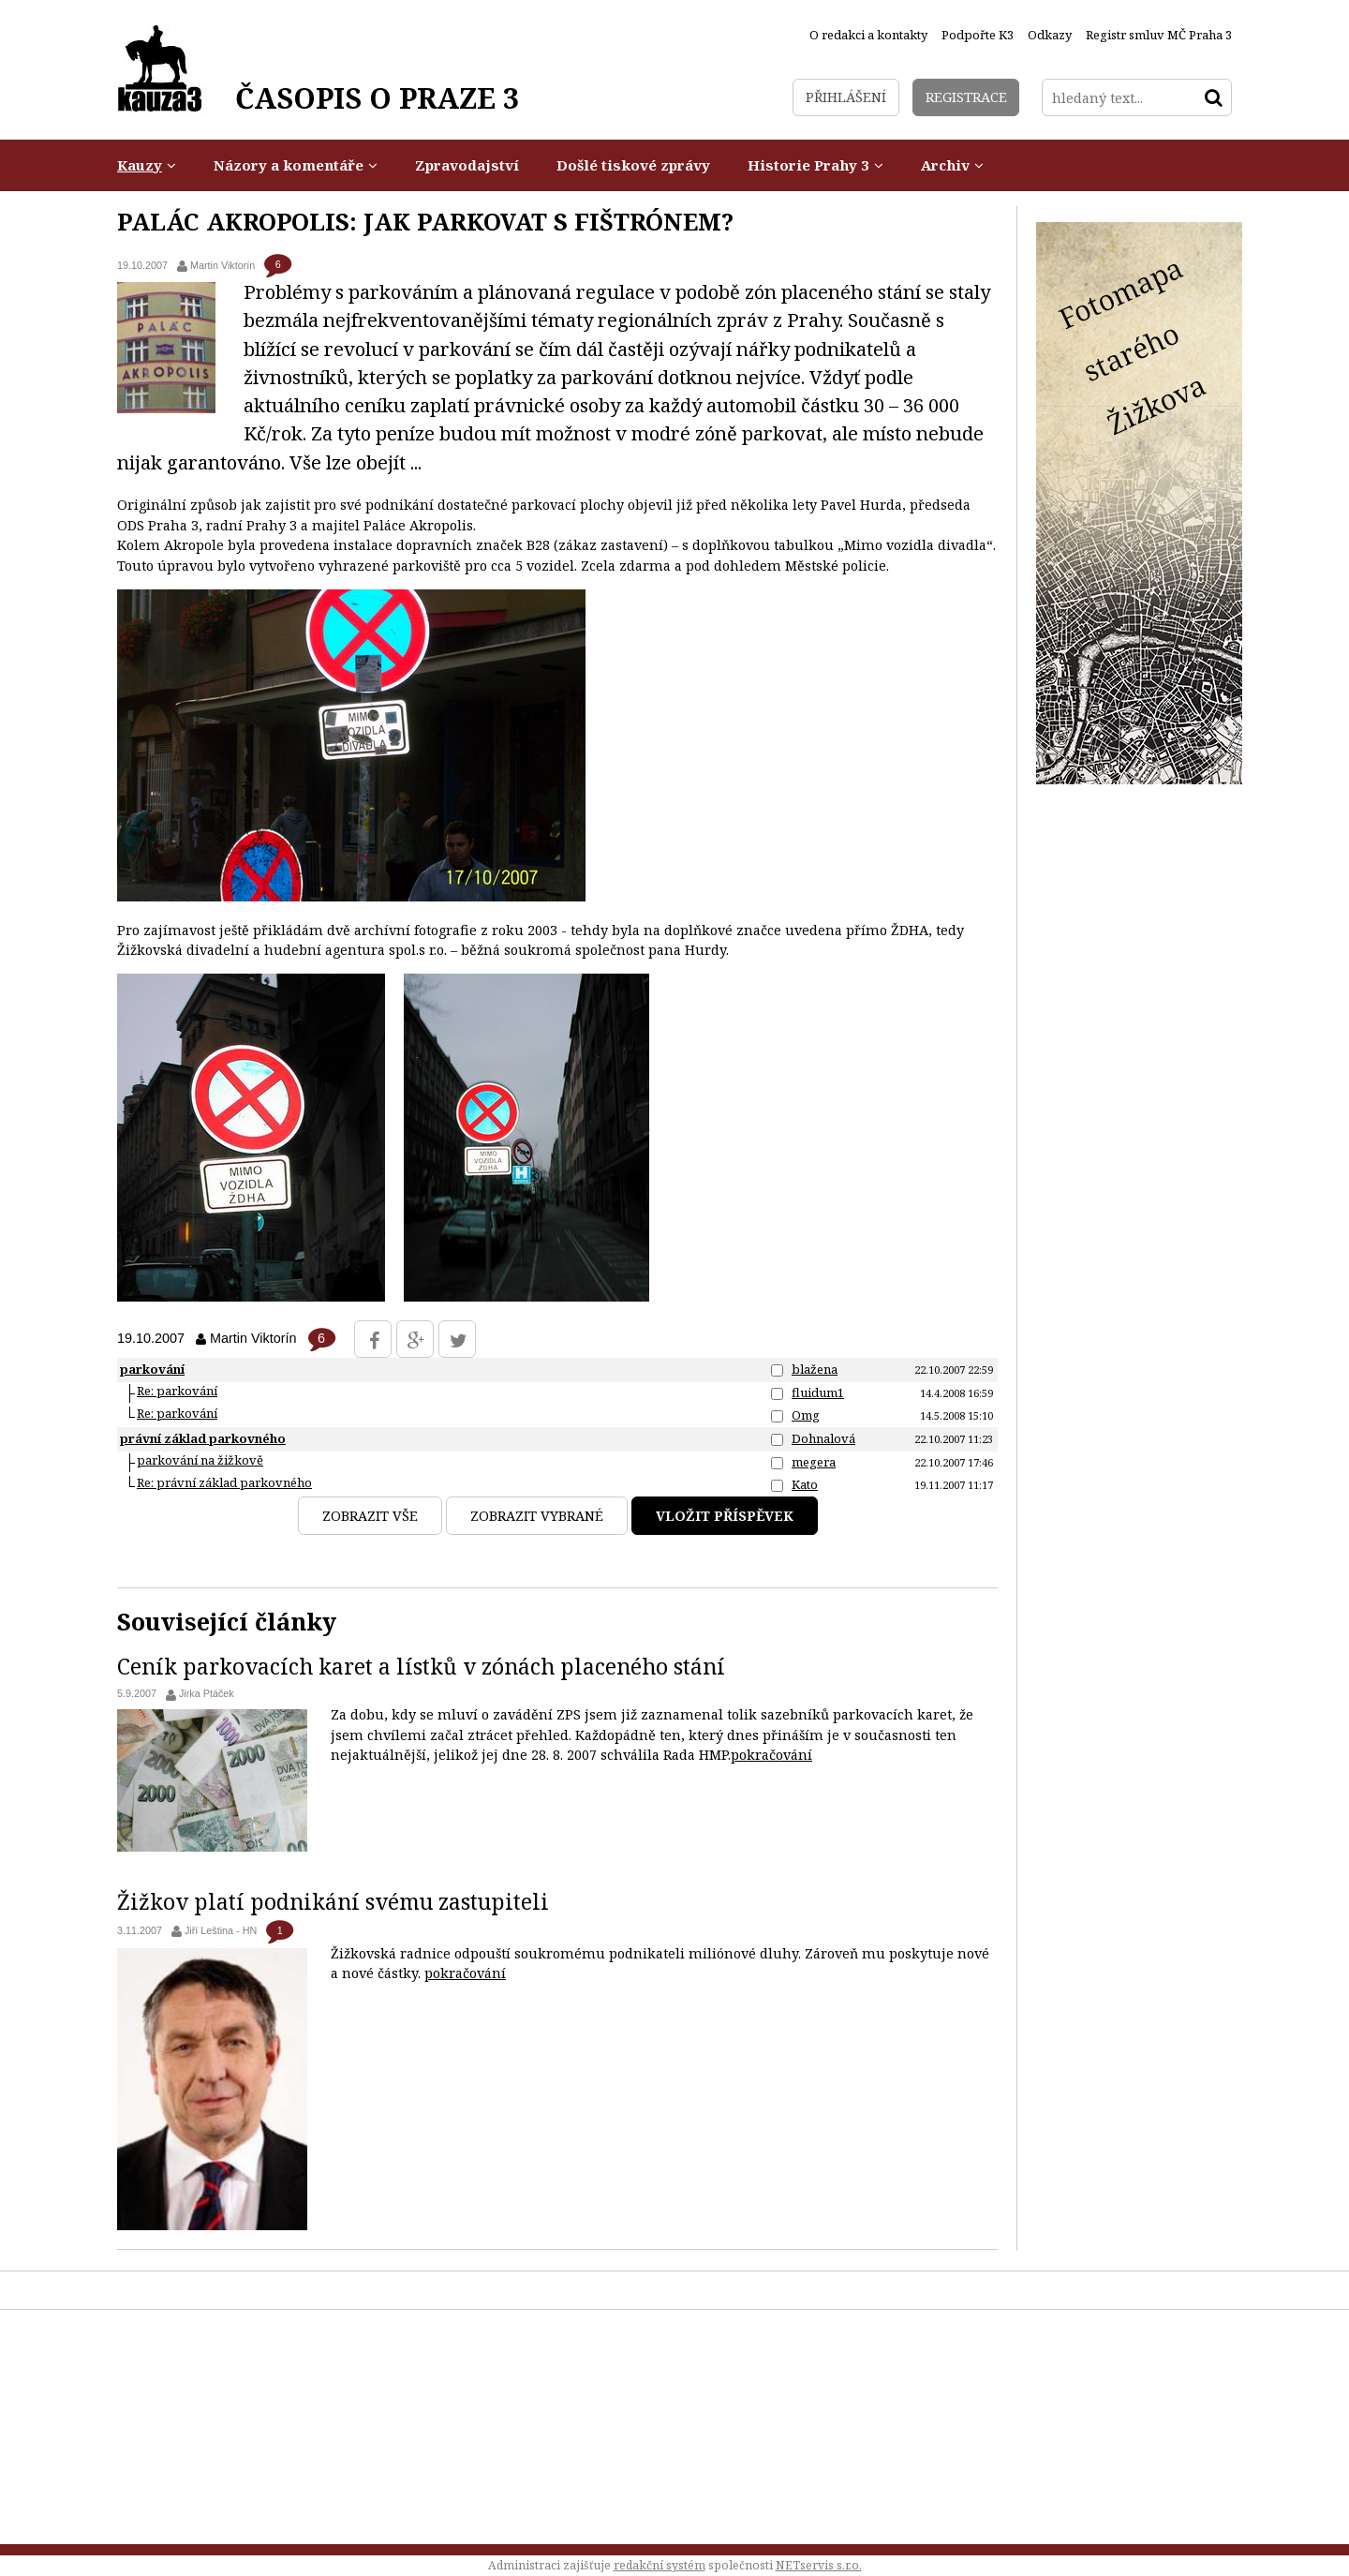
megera (814, 1461)
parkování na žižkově (200, 1460)
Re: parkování (177, 1390)
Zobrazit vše (370, 1516)
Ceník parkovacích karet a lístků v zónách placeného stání (421, 1666)
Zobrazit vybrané (536, 1516)
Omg (806, 1415)
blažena (815, 1369)
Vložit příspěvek (724, 1516)
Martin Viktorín (222, 265)
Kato (805, 1484)
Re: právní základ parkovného (224, 1482)
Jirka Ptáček (206, 1693)
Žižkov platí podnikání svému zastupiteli (333, 1901)
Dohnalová (823, 1438)
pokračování (771, 1755)
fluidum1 (818, 1392)
